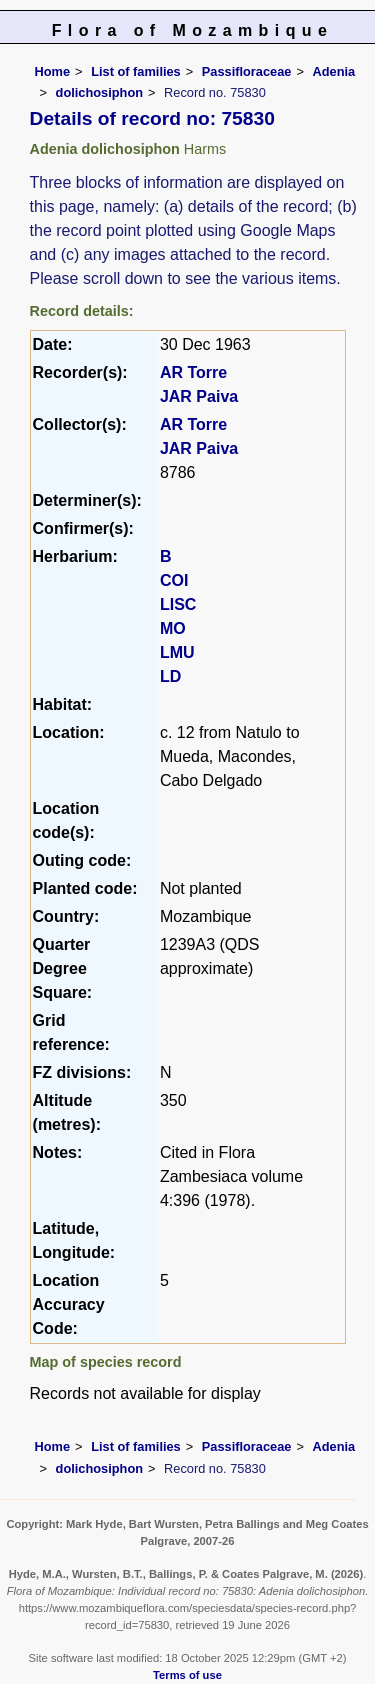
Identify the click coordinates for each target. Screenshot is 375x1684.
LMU (177, 652)
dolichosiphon (99, 92)
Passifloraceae (247, 71)
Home (53, 71)
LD (170, 676)
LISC (178, 604)
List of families (136, 71)
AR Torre (193, 372)
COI (174, 580)
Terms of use (187, 1675)
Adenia (333, 71)
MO (173, 628)
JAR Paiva (199, 396)
